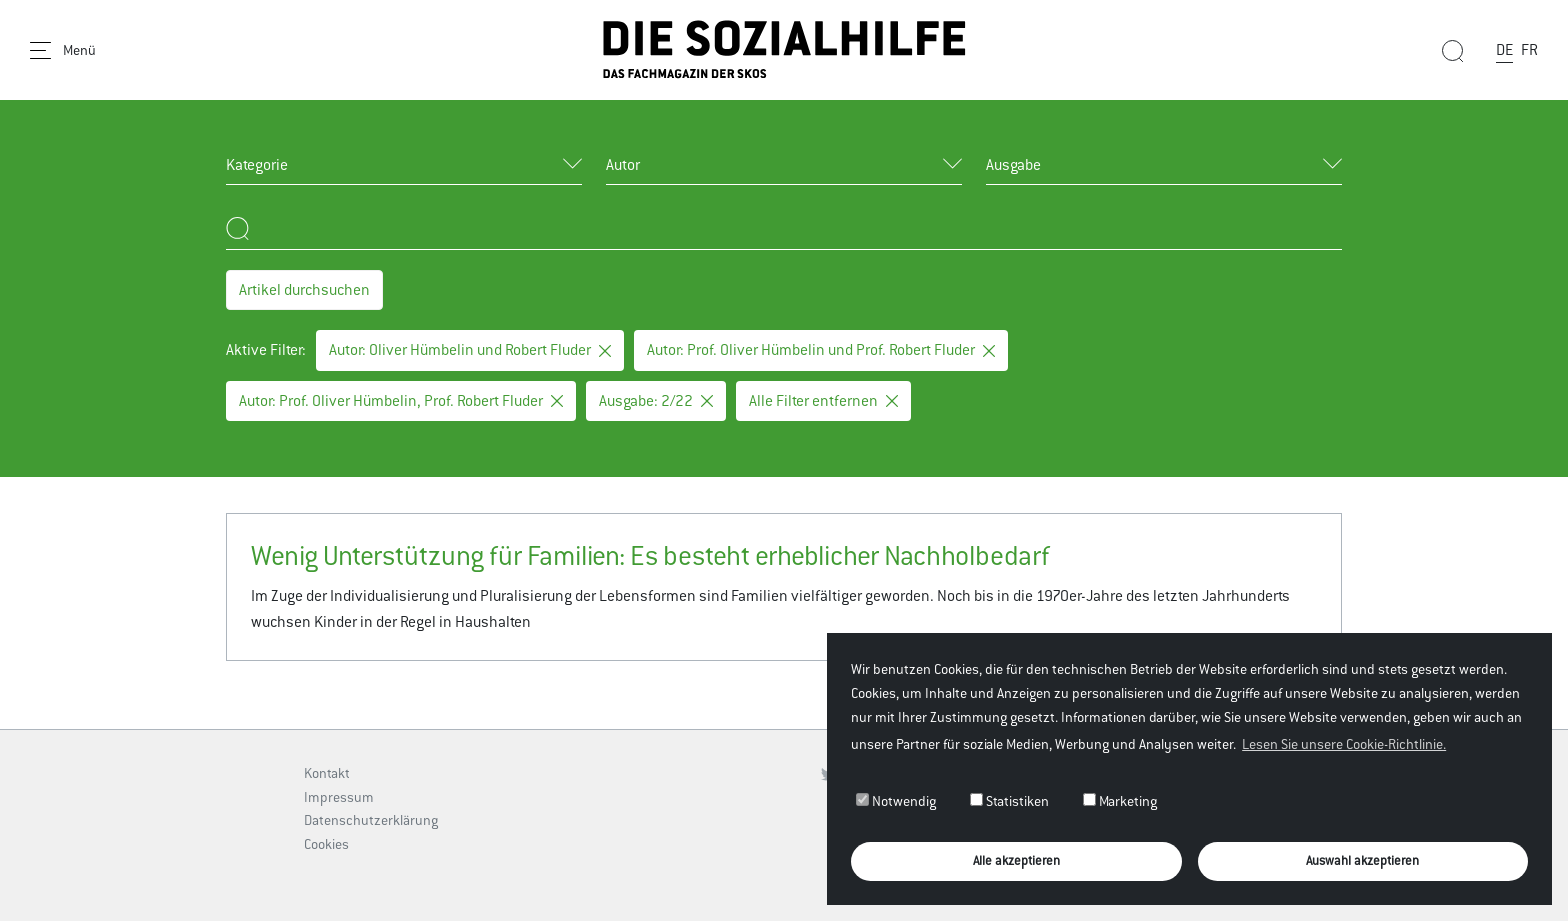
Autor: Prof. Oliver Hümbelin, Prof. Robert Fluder (401, 400)
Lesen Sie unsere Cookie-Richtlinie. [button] (1344, 744)
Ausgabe (1013, 164)
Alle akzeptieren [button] (1016, 860)
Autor (623, 164)
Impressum (339, 797)
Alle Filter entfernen (823, 400)
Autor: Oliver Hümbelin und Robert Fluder (470, 349)
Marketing (1120, 801)
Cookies (326, 844)
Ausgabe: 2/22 (656, 400)
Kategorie (257, 164)
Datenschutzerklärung (371, 820)
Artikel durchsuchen (304, 289)
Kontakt (327, 773)
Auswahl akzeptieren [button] (1362, 860)
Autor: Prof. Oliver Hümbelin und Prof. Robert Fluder (821, 349)
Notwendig (896, 801)
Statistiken (1009, 801)
